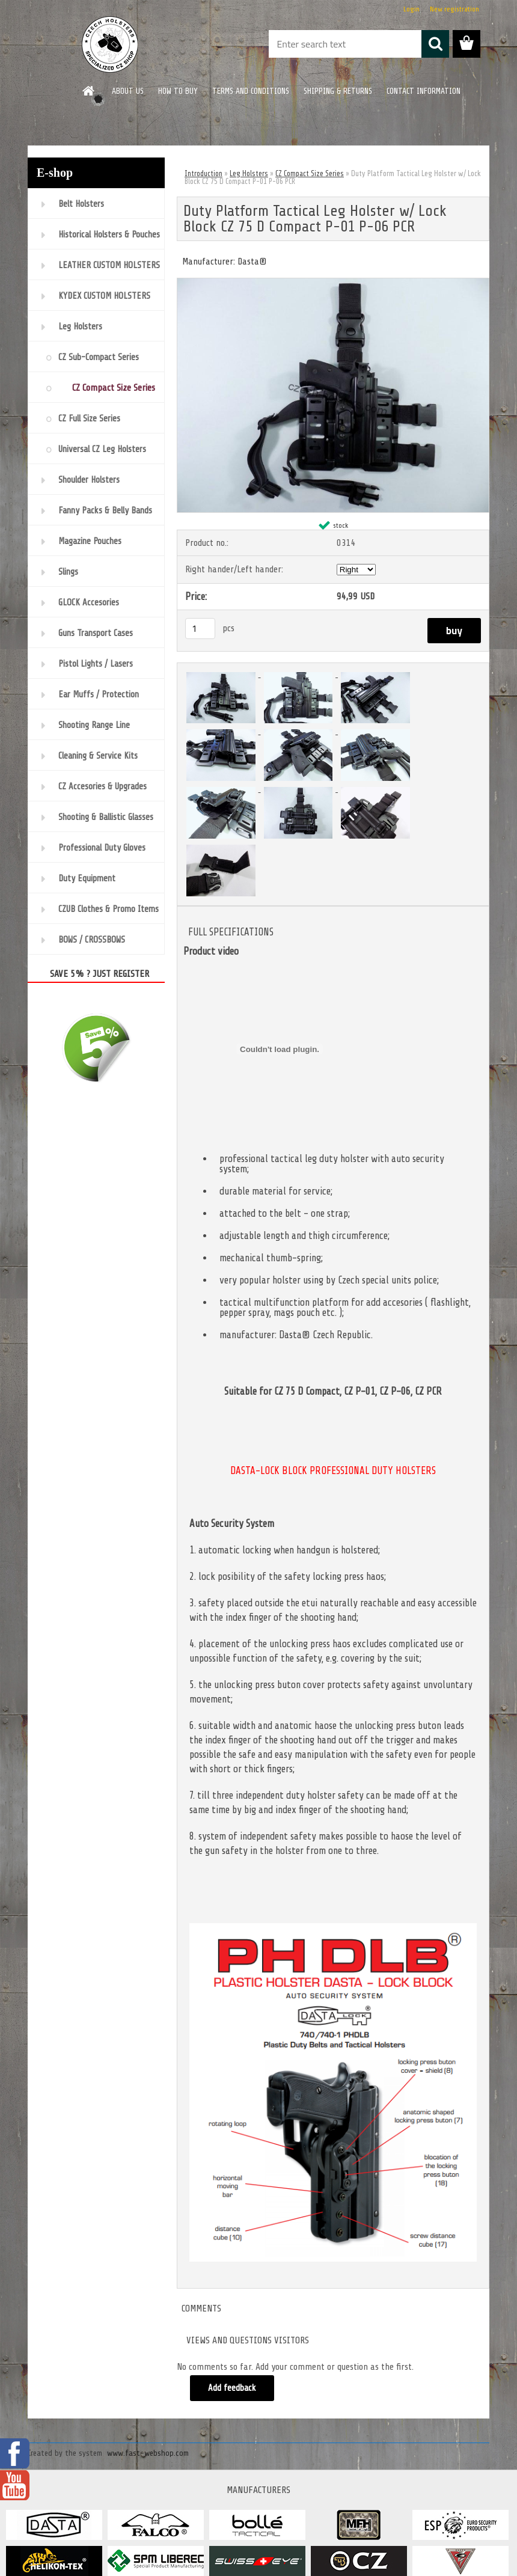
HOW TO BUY (178, 91)
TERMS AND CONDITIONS (250, 91)
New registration (454, 9)
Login (411, 9)
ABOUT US (128, 91)
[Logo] (110, 44)
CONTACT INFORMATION (423, 91)
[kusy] (200, 628)
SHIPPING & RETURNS (338, 91)
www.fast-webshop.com (148, 2453)
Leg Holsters (249, 173)
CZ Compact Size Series (309, 173)
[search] (435, 44)
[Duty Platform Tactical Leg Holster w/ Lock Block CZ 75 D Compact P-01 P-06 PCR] (333, 283)
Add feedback (232, 2388)
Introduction (203, 173)
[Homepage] (89, 91)
